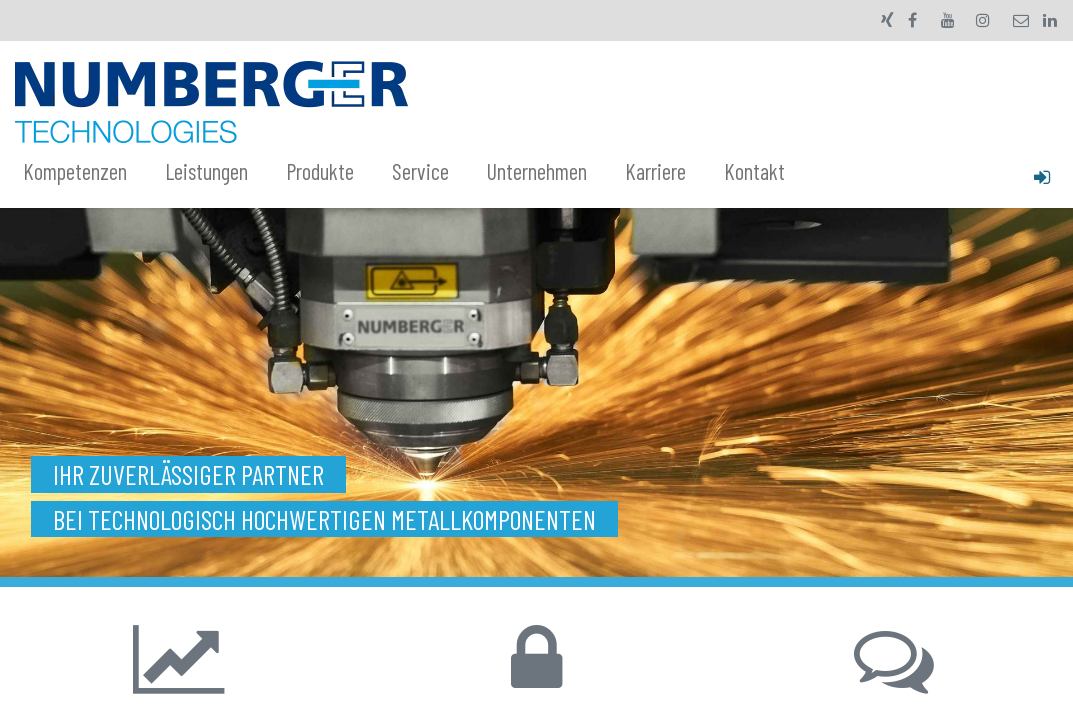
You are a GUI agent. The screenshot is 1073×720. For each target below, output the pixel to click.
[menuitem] (86, 172)
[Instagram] (983, 20)
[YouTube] (948, 20)
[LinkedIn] (1050, 20)
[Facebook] (913, 20)
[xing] (887, 20)
